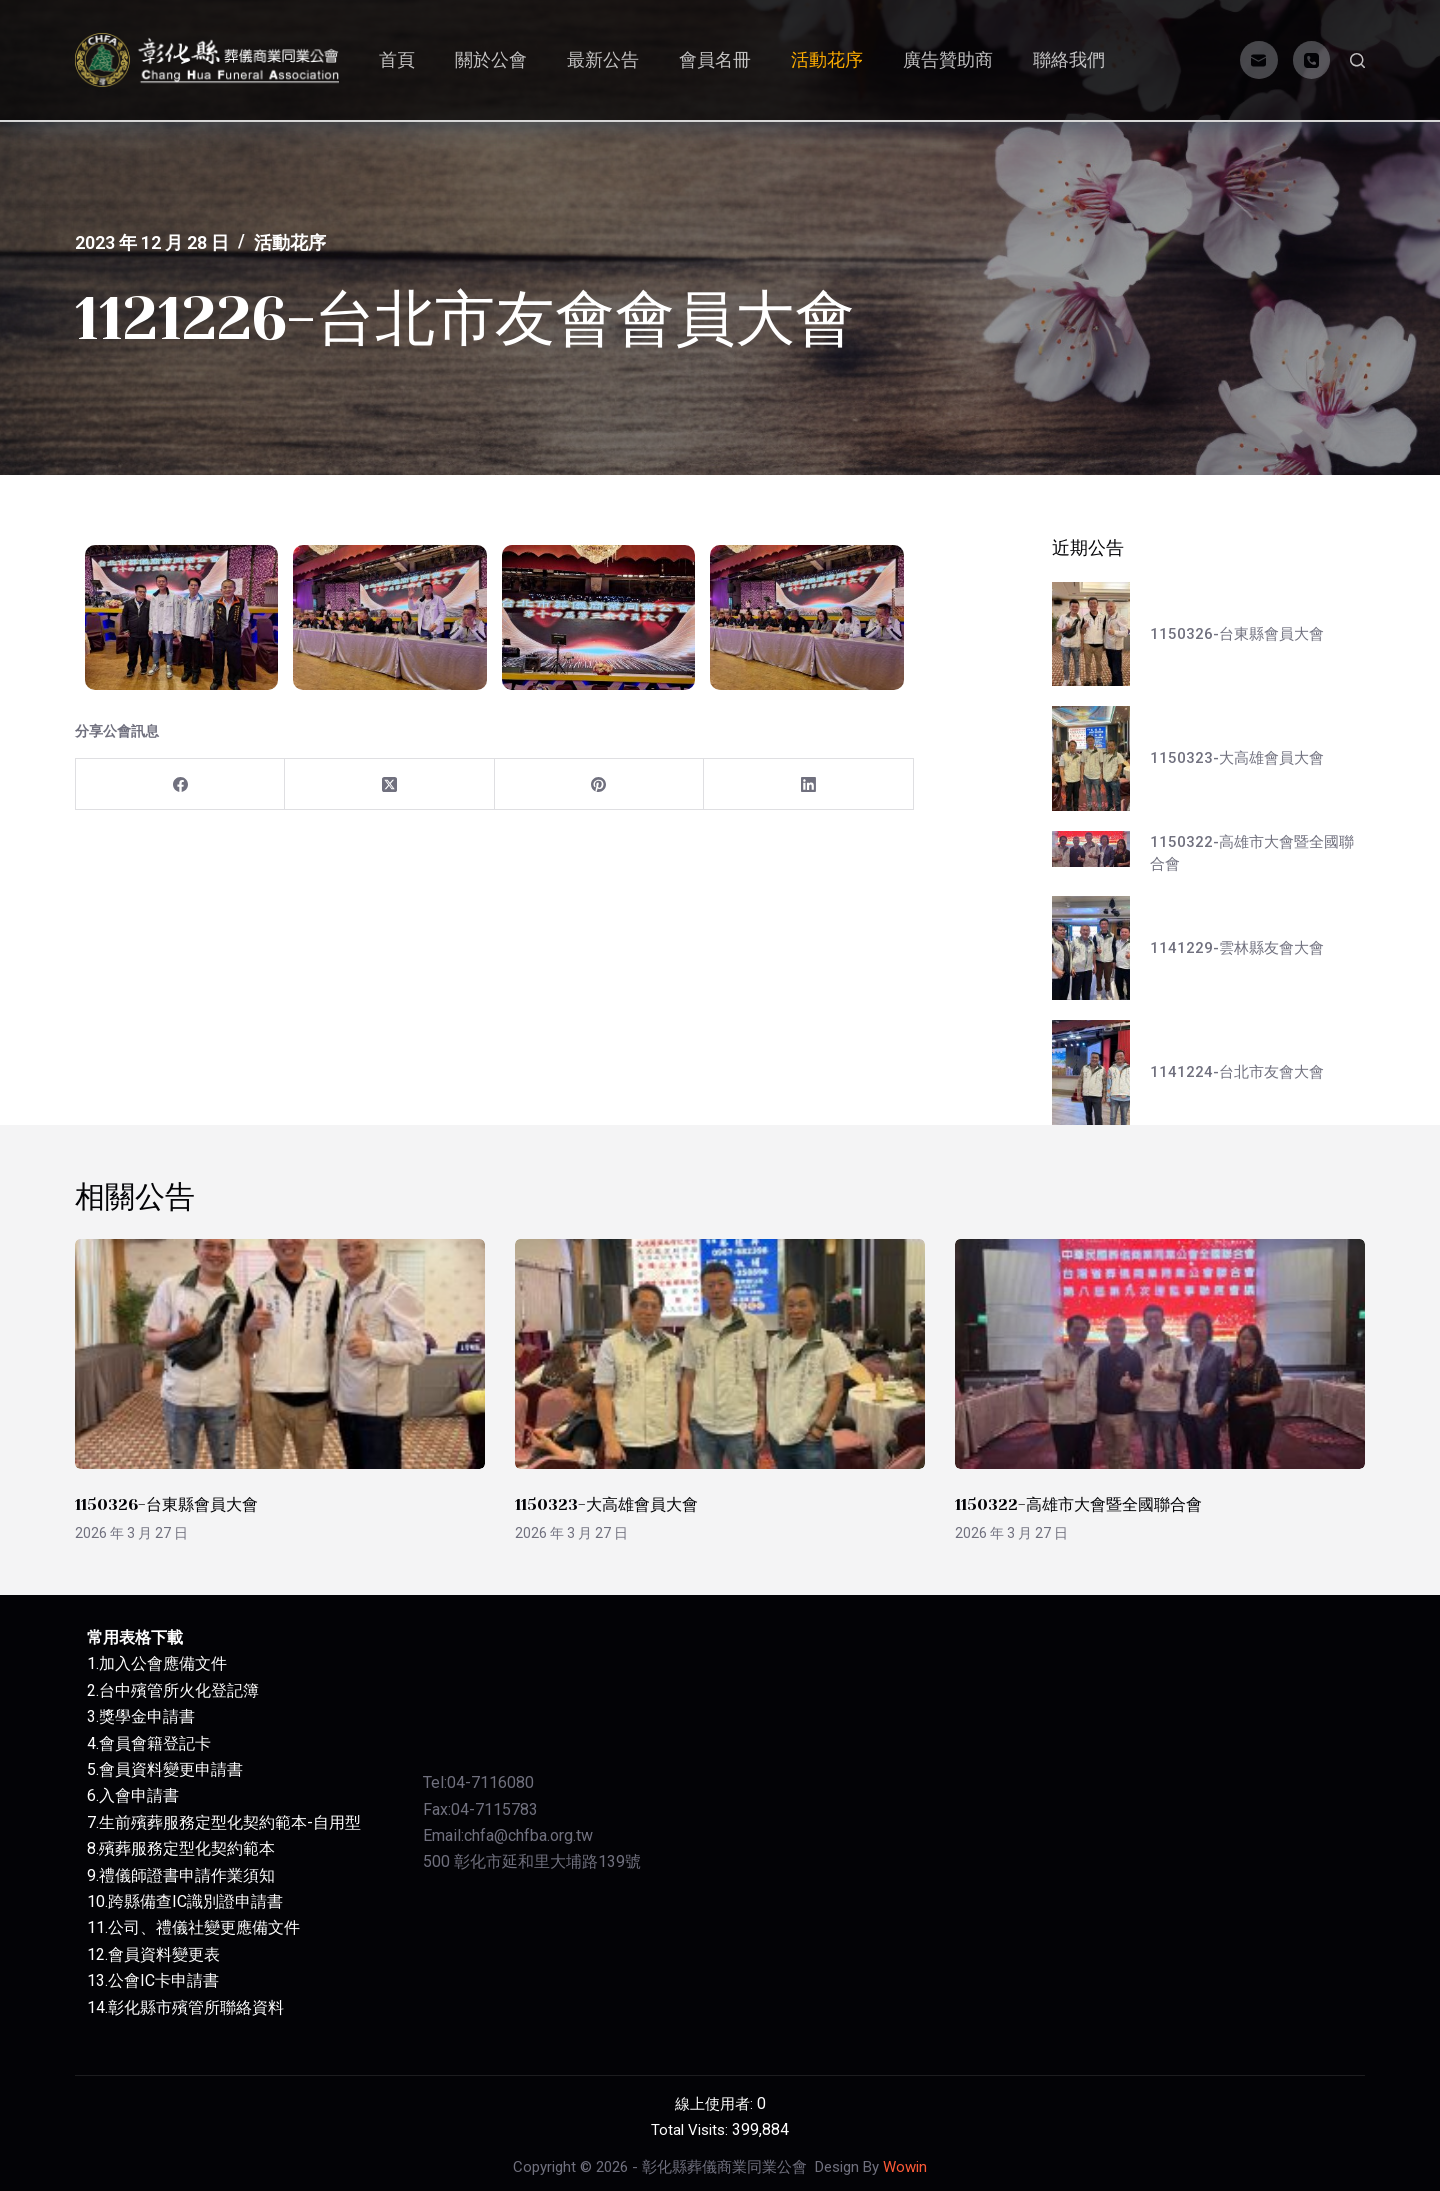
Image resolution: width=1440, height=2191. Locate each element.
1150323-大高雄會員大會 (606, 1504)
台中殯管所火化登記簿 (179, 1690)
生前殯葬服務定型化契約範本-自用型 (230, 1822)
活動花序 (290, 242)
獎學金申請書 (147, 1716)
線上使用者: (716, 2104)
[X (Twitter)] (389, 784)
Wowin (905, 2167)
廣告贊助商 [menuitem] (948, 59)
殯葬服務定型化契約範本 (187, 1848)
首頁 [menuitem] (397, 59)
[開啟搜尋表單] (1357, 60)
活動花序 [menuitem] (827, 59)
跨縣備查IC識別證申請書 (195, 1901)
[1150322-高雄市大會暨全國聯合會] (1160, 1354)
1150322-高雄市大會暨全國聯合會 (1078, 1504)
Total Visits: (691, 2130)
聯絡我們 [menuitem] (1069, 59)
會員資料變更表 (164, 1954)
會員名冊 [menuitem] (715, 59)
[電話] (1312, 60)
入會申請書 (139, 1795)
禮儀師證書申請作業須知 (187, 1875)
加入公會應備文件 (163, 1663)
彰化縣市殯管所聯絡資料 (196, 2007)
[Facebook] (180, 784)
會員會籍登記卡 (155, 1743)
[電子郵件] (1259, 60)
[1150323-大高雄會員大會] (720, 1354)
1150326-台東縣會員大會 (166, 1504)
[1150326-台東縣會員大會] (280, 1354)
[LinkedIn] (808, 784)
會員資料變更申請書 (171, 1769)
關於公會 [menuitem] (491, 59)
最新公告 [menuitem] (603, 59)
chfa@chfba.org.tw (528, 1835)
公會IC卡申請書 (163, 1980)
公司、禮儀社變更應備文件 (204, 1927)
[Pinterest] (599, 784)
